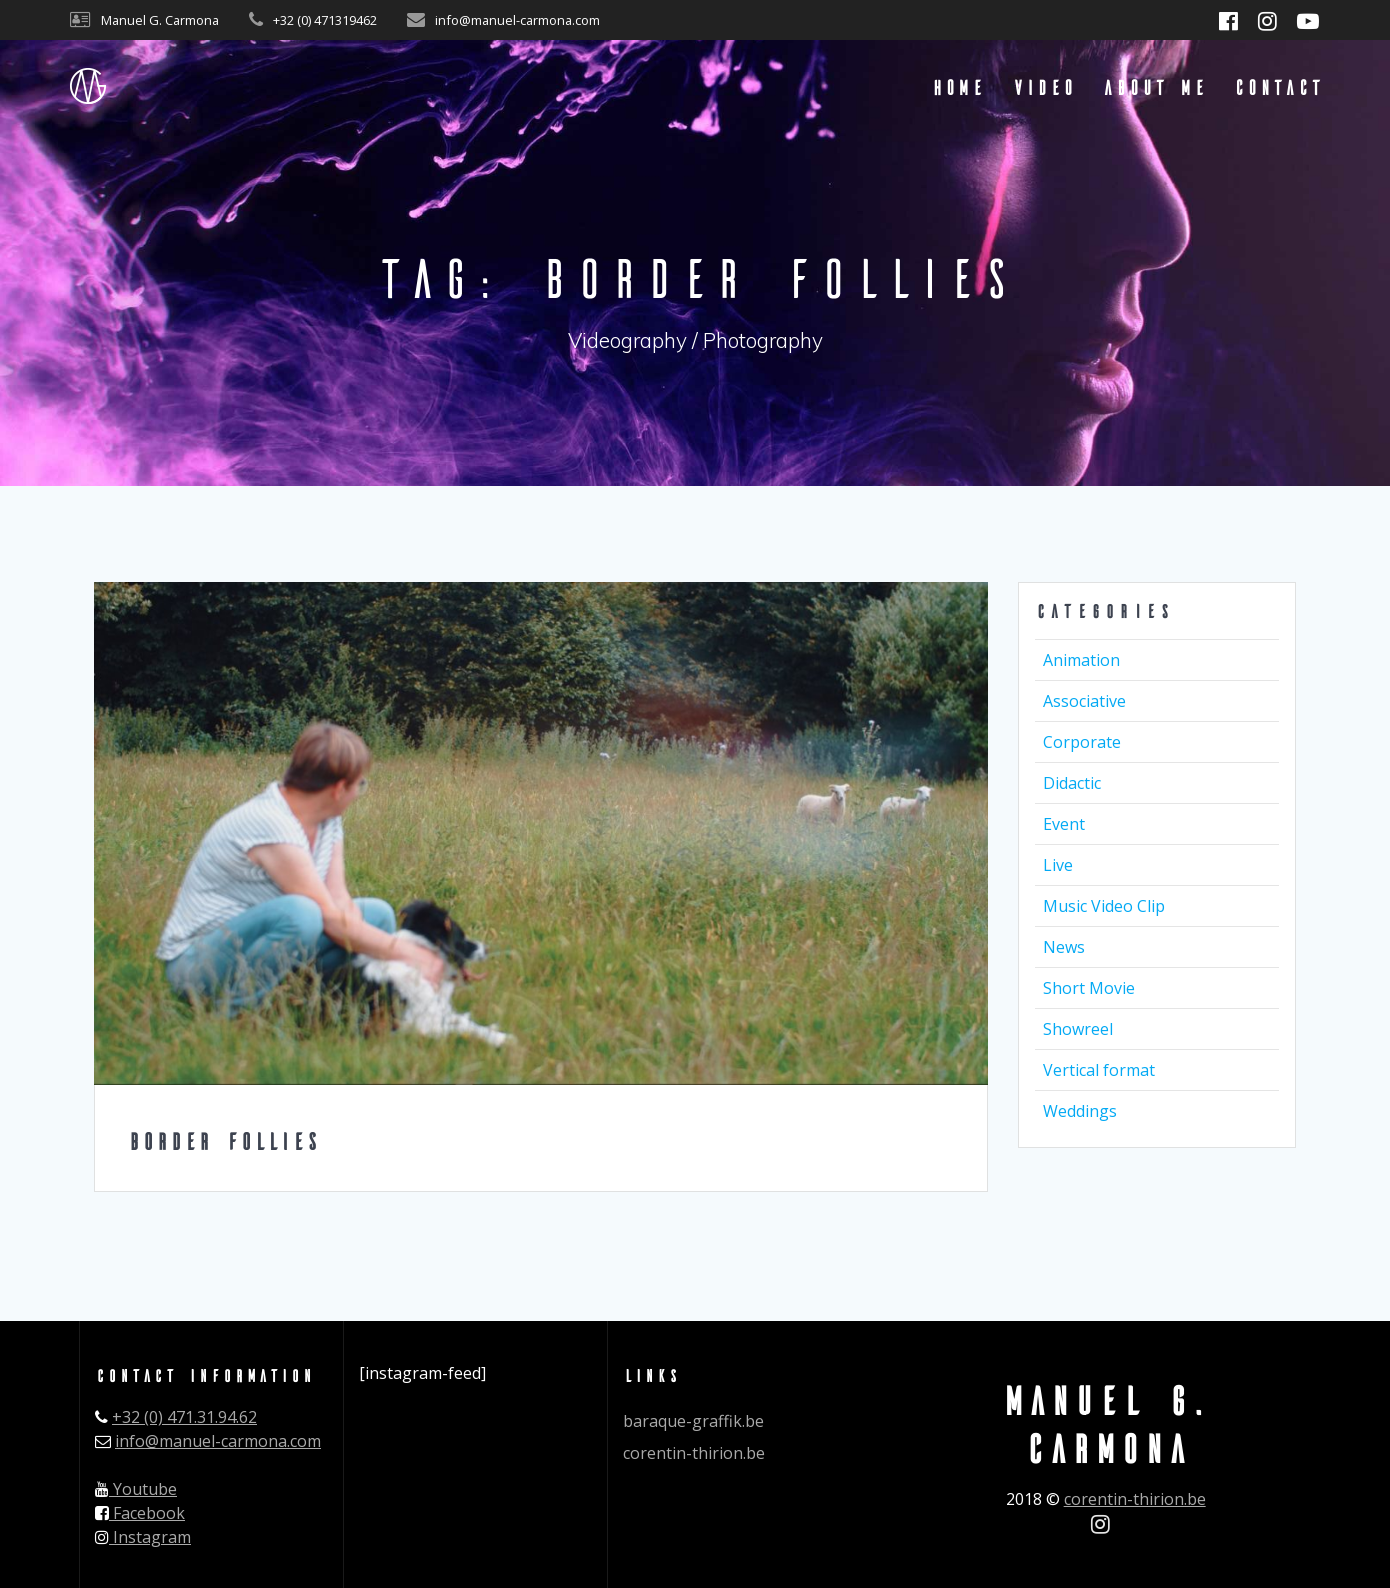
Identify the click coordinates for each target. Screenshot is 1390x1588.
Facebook (140, 1513)
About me (1154, 86)
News (1064, 947)
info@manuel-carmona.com (218, 1441)
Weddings (1080, 1111)
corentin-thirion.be (694, 1453)
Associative (1084, 701)
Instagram (143, 1537)
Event (1064, 824)
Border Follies (223, 1140)
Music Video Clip (1104, 906)
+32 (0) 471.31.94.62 (184, 1417)
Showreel (1078, 1029)
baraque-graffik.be (693, 1421)
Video (1043, 86)
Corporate (1082, 742)
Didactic (1072, 783)
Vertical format (1099, 1070)
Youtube (136, 1489)
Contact (1277, 86)
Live (1058, 865)
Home (957, 86)
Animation (1081, 660)
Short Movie (1089, 988)
